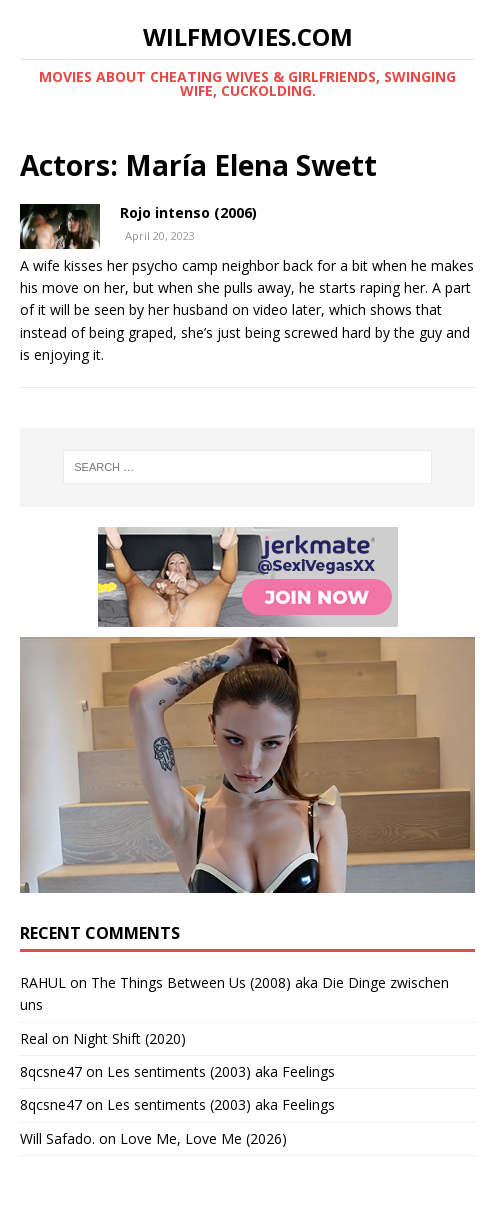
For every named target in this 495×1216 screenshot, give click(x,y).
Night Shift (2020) (129, 1038)
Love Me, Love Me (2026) (203, 1138)
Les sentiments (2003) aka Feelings (221, 1071)
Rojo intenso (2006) (188, 212)
